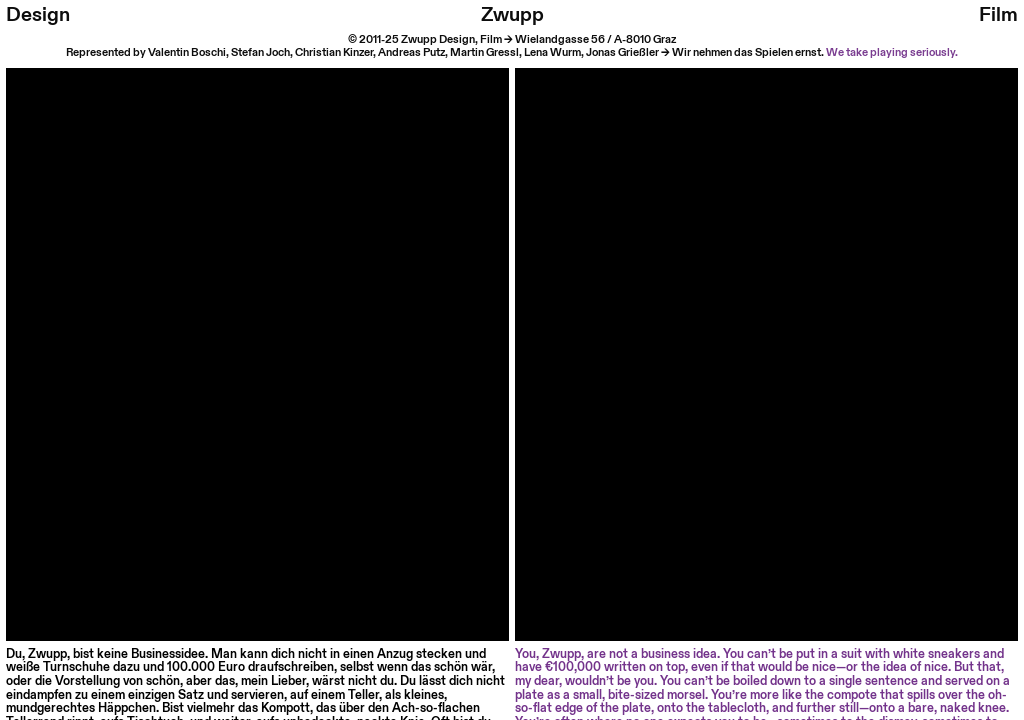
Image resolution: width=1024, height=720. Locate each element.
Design (38, 15)
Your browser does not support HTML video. (257, 319)
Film (998, 15)
